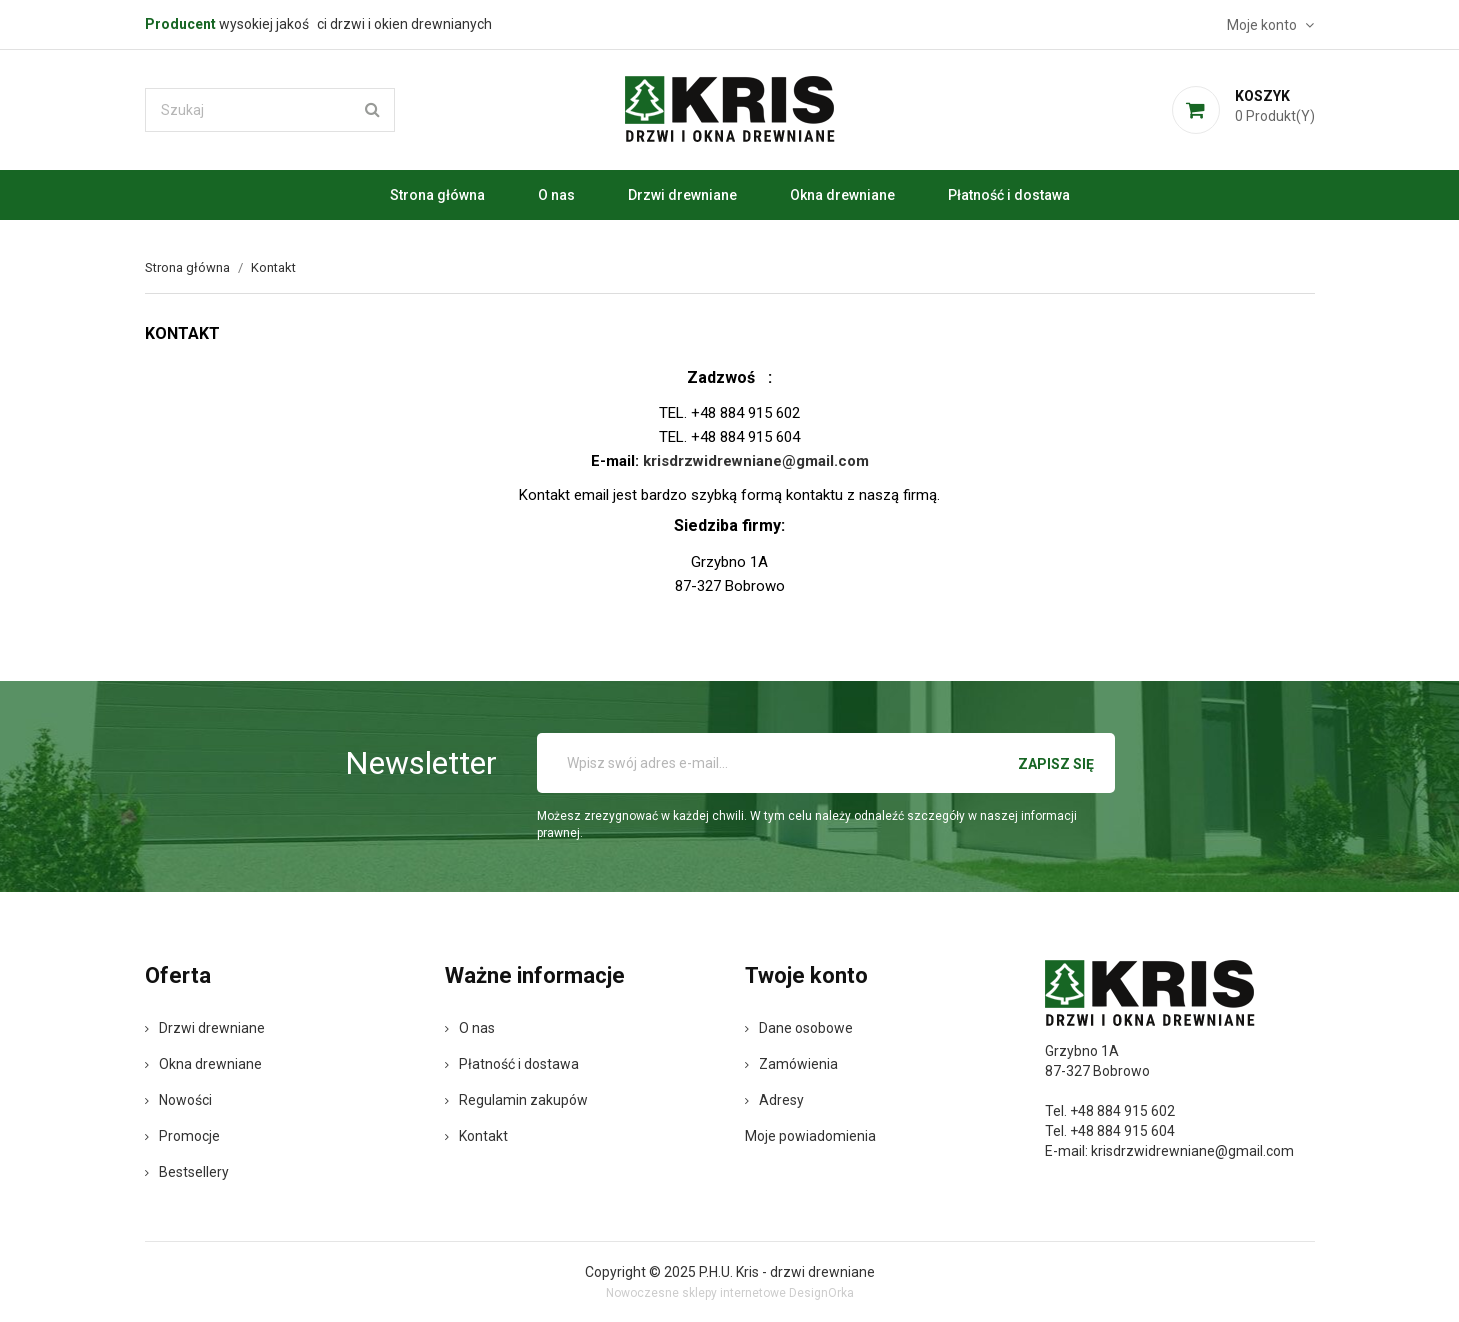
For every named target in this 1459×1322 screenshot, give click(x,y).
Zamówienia (791, 1064)
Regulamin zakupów (516, 1100)
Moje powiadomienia (810, 1136)
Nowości (178, 1100)
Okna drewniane (842, 195)
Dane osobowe (799, 1028)
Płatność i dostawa (1009, 195)
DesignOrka (821, 1293)
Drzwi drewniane (682, 195)
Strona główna (437, 195)
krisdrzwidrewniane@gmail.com (1192, 1151)
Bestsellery (187, 1172)
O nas (556, 195)
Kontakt (476, 1136)
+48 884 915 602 (1122, 1111)
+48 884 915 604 (1122, 1131)
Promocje (182, 1136)
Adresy (774, 1100)
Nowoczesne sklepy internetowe (696, 1293)
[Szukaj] (270, 110)
